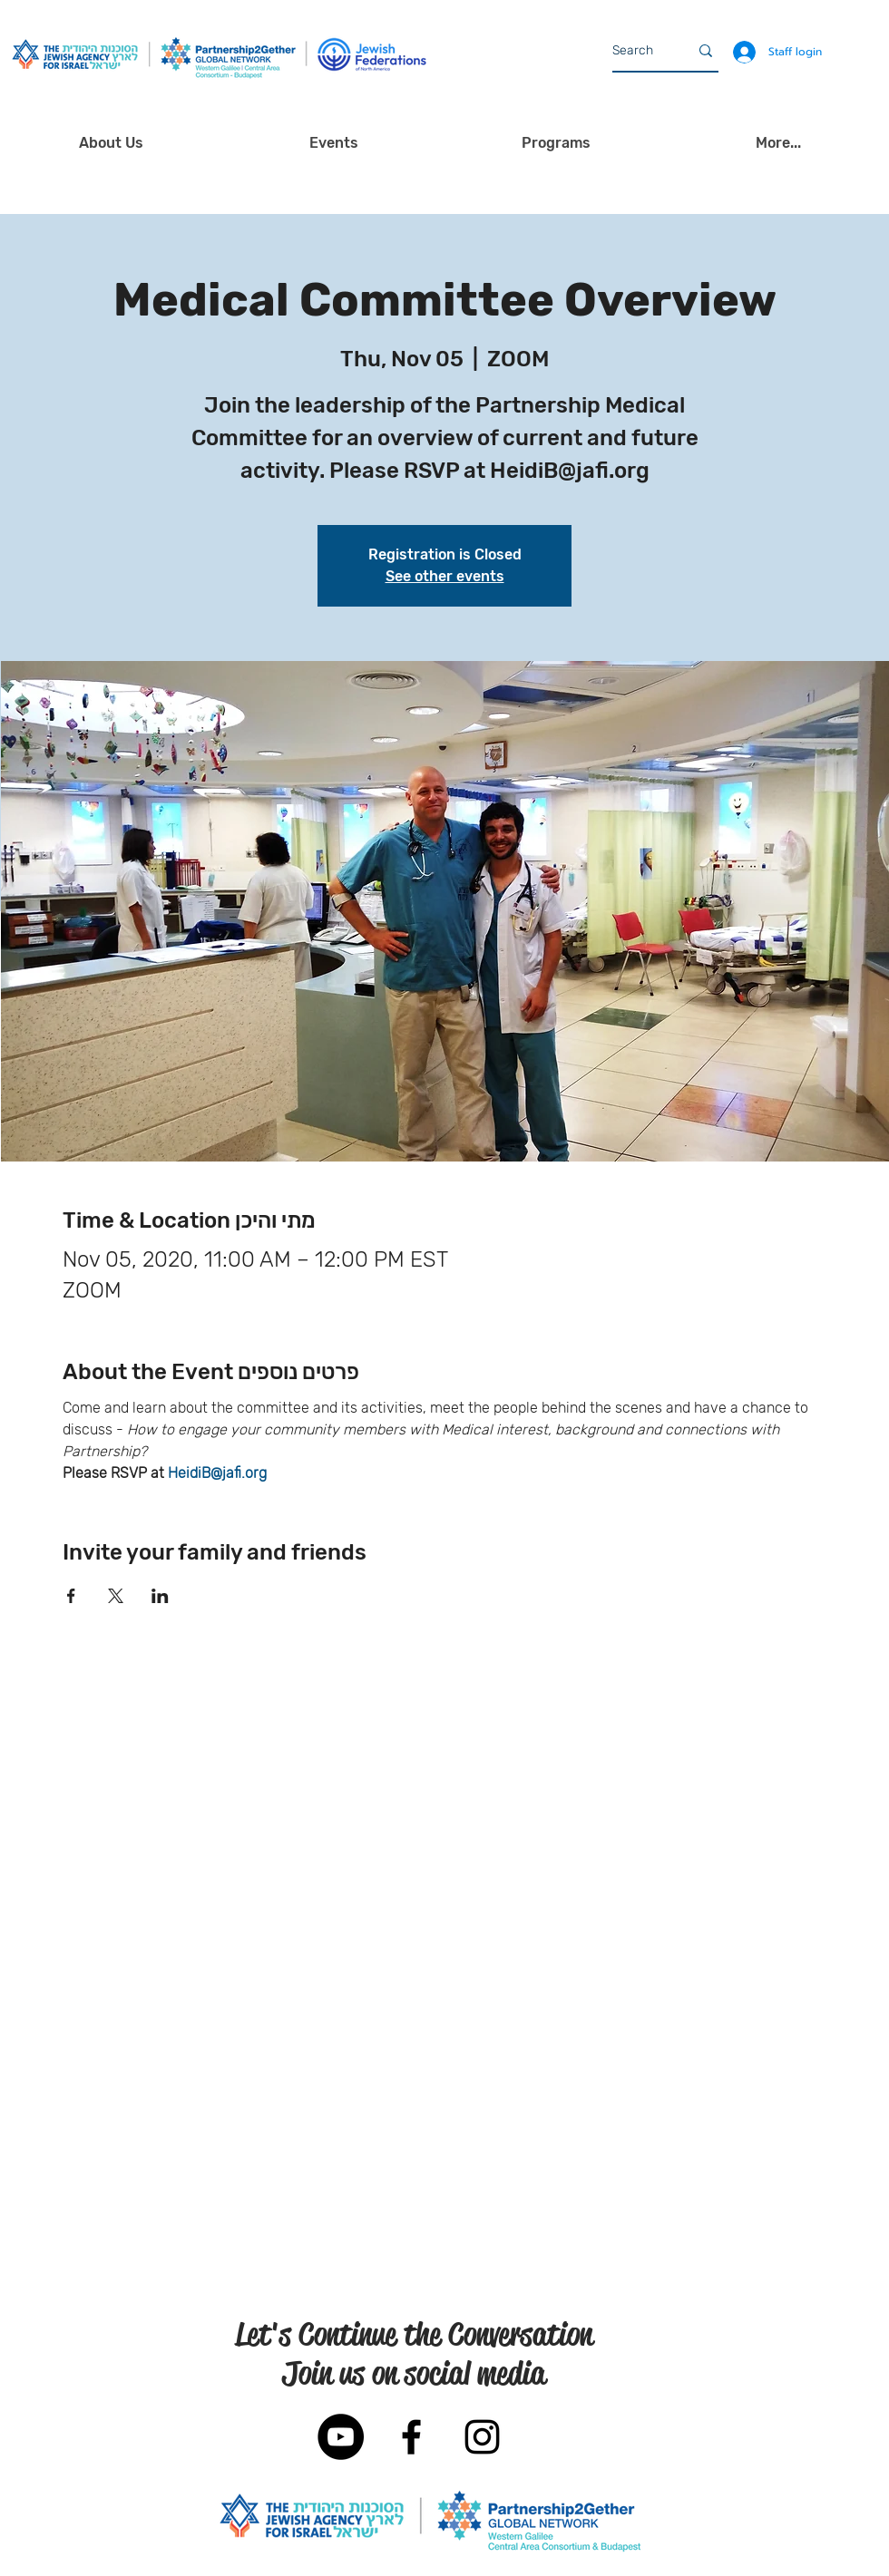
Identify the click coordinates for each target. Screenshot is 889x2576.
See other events (445, 576)
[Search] (636, 51)
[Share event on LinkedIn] (160, 1596)
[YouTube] (341, 2437)
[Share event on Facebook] (71, 1596)
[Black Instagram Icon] (482, 2437)
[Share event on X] (115, 1596)
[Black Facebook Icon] (411, 2437)
